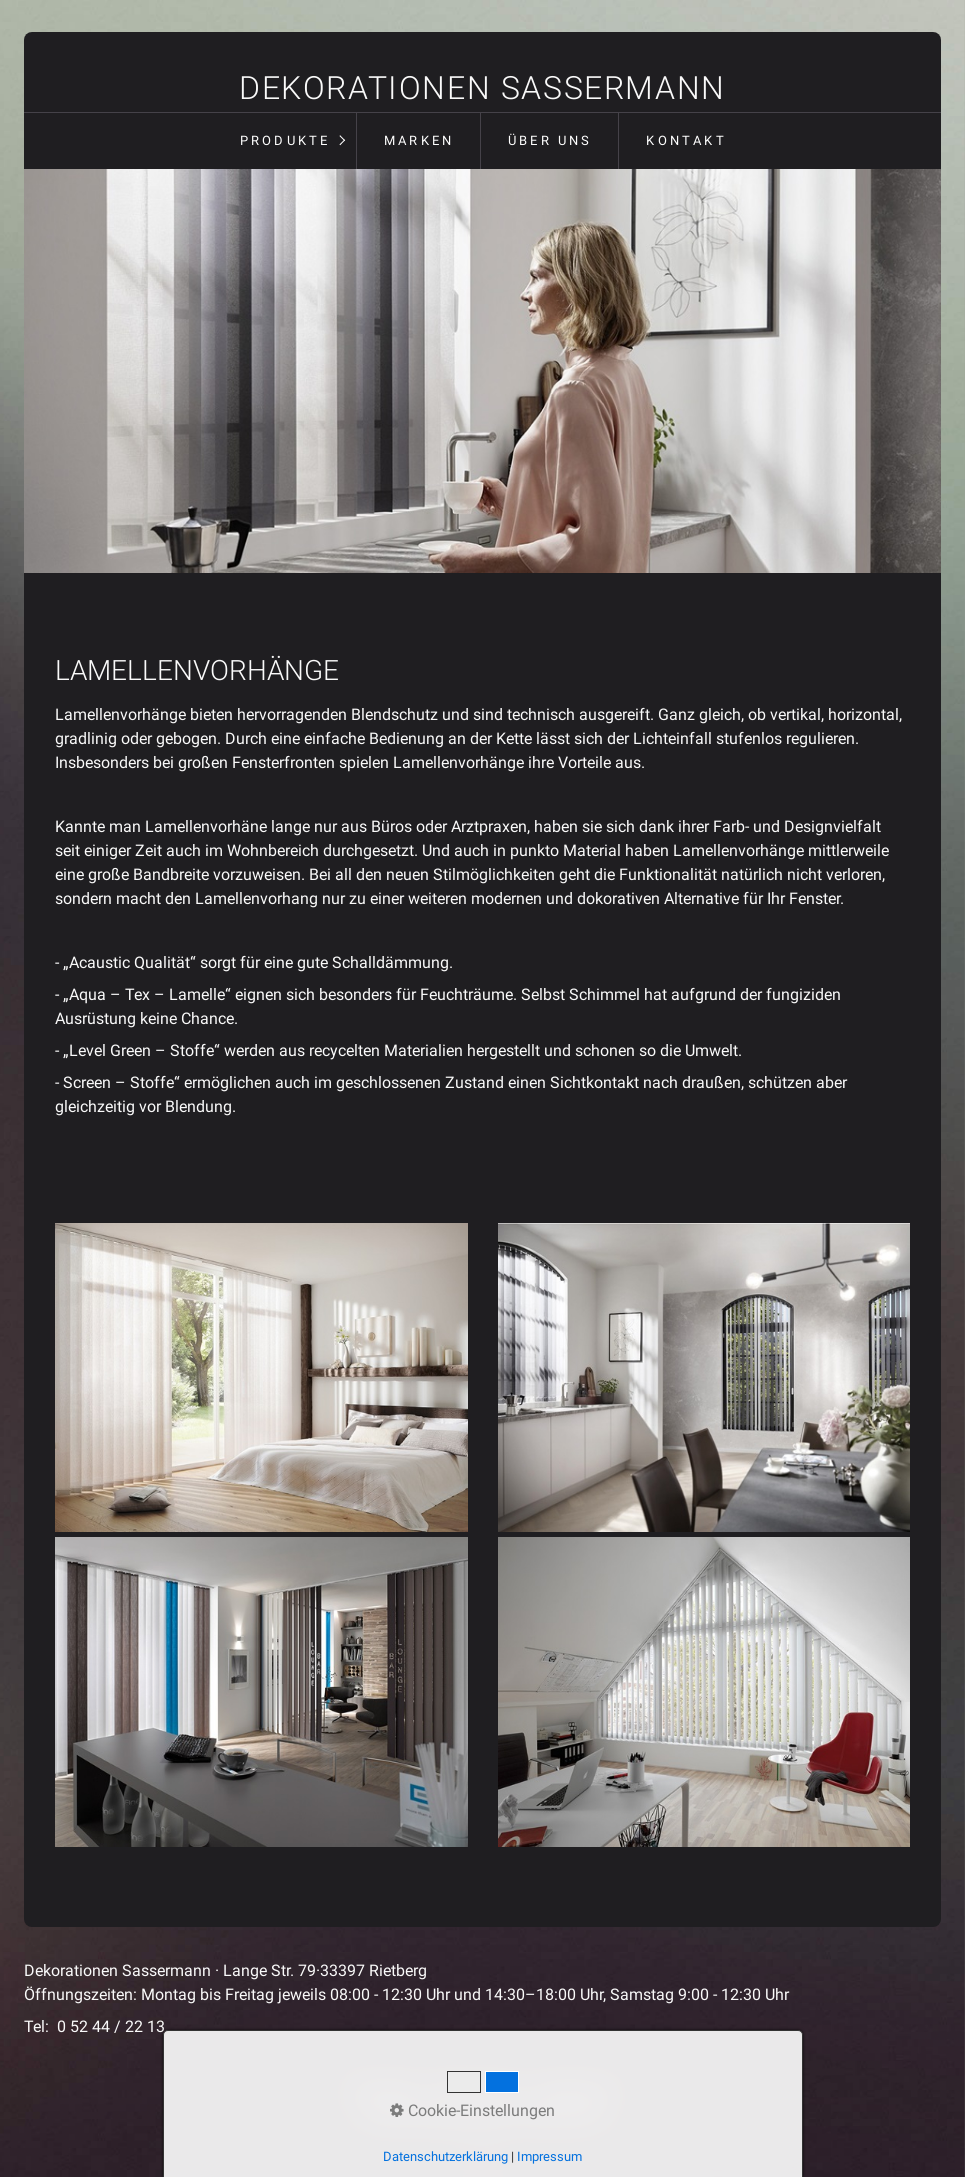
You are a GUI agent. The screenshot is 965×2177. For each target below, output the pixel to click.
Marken (419, 140)
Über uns (550, 140)
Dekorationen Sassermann (482, 88)
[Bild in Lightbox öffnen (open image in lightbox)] (261, 1377)
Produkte (285, 140)
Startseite (384, 2090)
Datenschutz (476, 2090)
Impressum (574, 2090)
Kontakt (686, 140)
